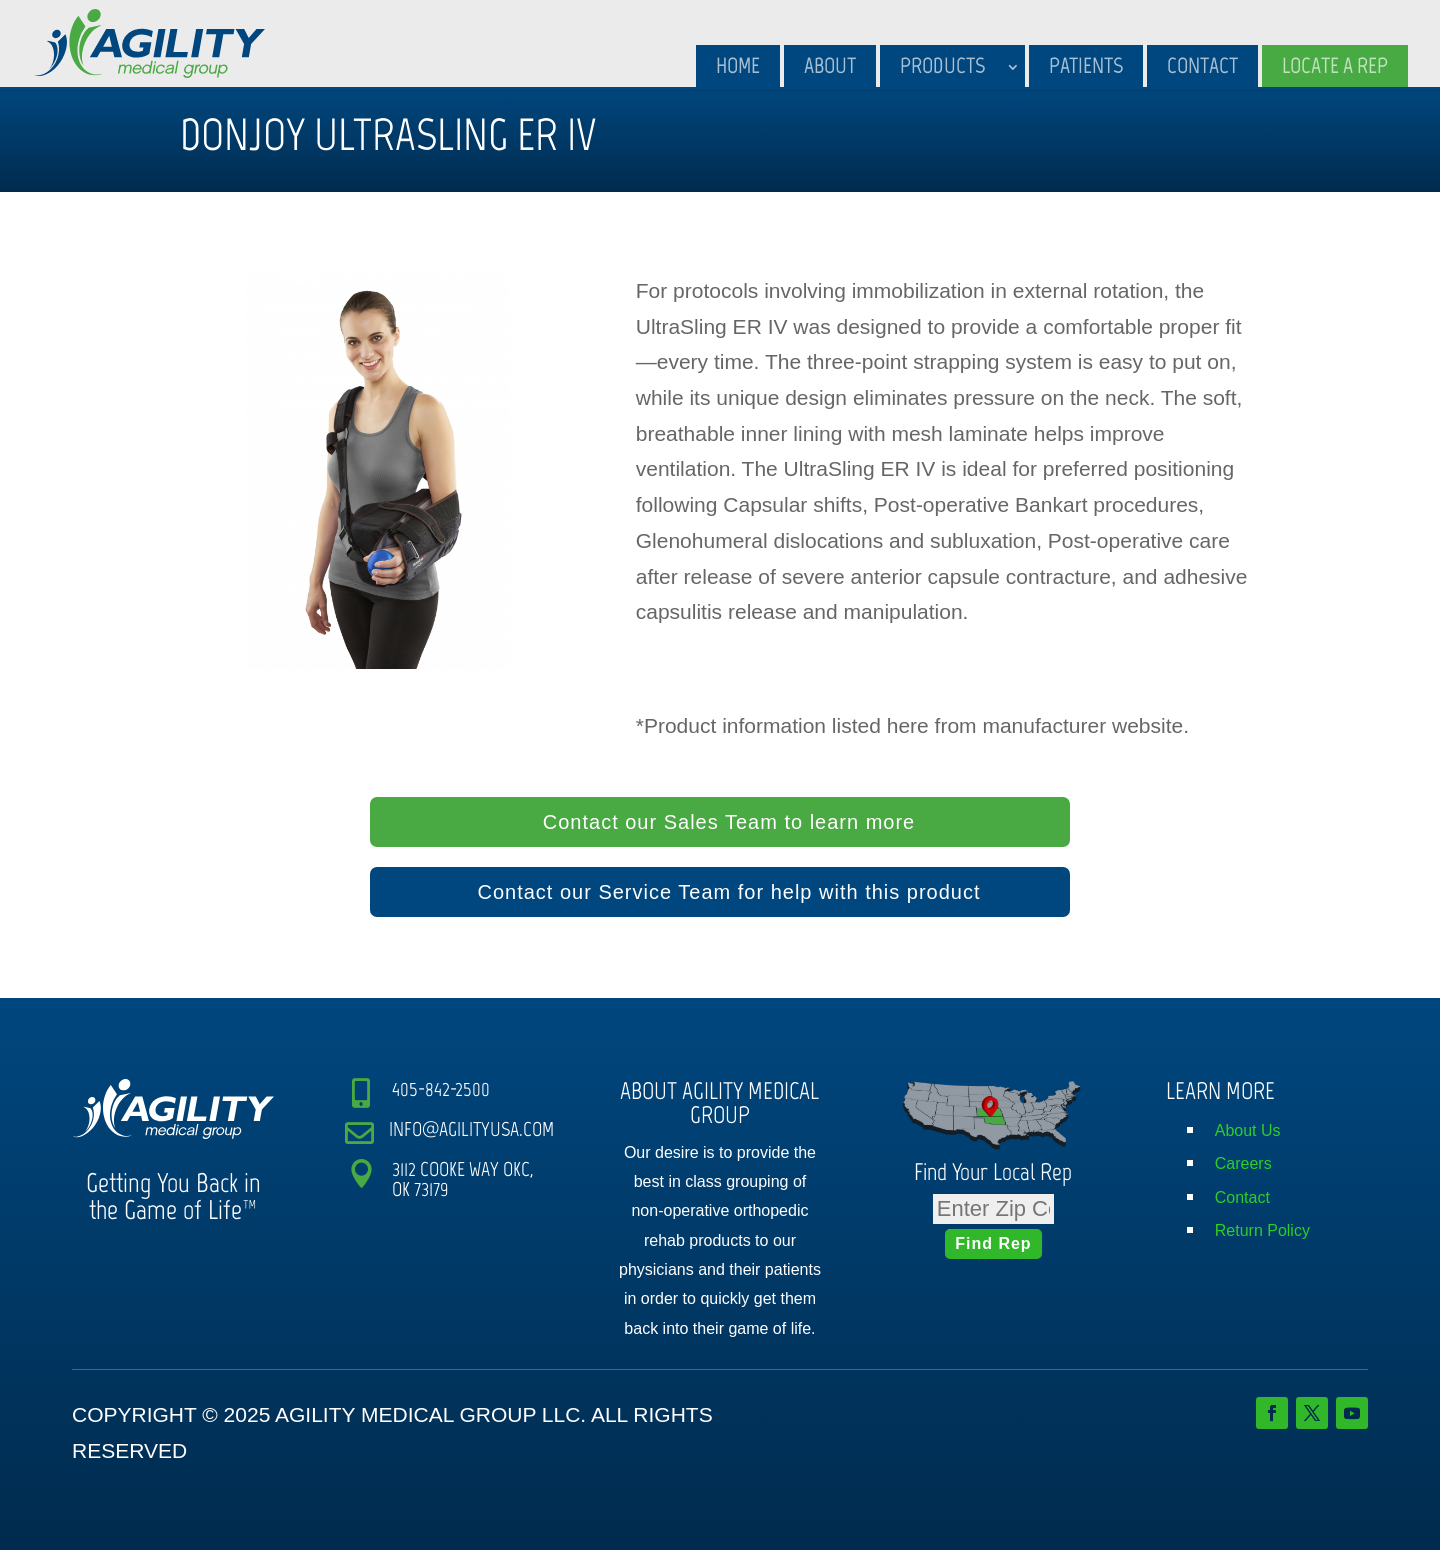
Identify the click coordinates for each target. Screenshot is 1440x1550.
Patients (1086, 65)
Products (942, 65)
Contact (1202, 65)
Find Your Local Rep (993, 1171)
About (830, 65)
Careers (1243, 1163)
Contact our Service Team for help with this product (728, 892)
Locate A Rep (1335, 65)
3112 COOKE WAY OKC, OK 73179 (462, 1179)
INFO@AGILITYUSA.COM (471, 1129)
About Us (1248, 1130)
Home (738, 65)
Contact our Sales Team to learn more (729, 822)
